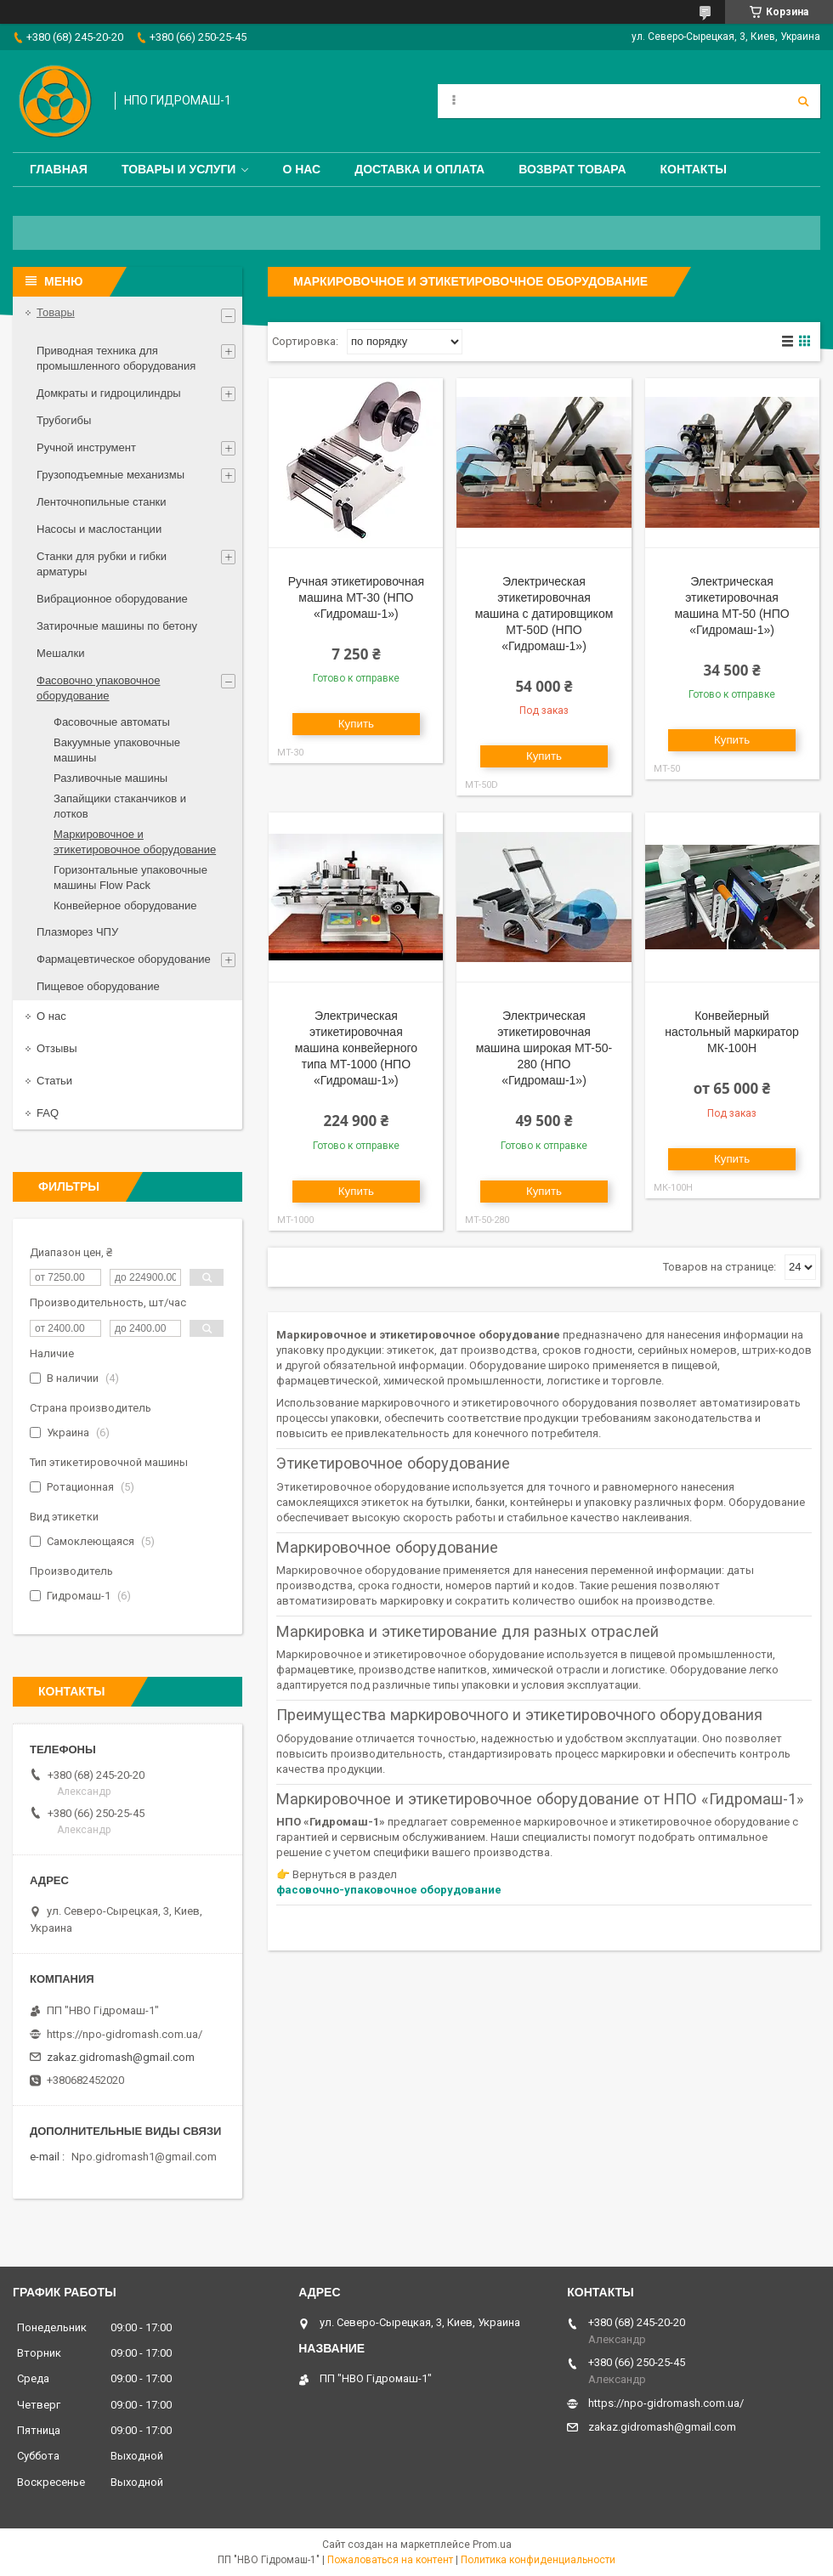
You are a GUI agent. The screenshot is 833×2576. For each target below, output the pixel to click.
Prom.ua (492, 2545)
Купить (356, 723)
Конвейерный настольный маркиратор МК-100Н (731, 1032)
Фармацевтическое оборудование (124, 959)
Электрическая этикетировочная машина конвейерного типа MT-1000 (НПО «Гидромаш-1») (356, 1048)
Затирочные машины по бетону (117, 626)
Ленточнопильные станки (102, 501)
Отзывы (57, 1048)
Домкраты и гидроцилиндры (109, 393)
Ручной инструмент (86, 447)
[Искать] (803, 101)
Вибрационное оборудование (112, 598)
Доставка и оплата (419, 169)
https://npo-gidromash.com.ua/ (124, 2034)
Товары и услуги (179, 169)
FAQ (48, 1113)
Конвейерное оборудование (125, 905)
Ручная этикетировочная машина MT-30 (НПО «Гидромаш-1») (356, 597)
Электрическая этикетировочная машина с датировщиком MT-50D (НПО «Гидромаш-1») (544, 614)
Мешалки (60, 653)
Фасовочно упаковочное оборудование (98, 688)
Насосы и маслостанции (99, 529)
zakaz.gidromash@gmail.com (121, 2057)
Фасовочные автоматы (112, 722)
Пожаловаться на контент (390, 2560)
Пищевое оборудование (98, 986)
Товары (56, 312)
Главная (59, 169)
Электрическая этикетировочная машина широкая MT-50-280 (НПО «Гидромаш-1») (544, 1048)
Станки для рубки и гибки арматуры (102, 564)
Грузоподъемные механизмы (110, 474)
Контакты (693, 169)
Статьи (54, 1080)
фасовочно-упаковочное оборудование (389, 1889)
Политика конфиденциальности (538, 2560)
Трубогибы (64, 420)
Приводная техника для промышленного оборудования (116, 358)
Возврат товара (572, 169)
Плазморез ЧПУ (77, 932)
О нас (301, 169)
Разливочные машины (110, 778)
